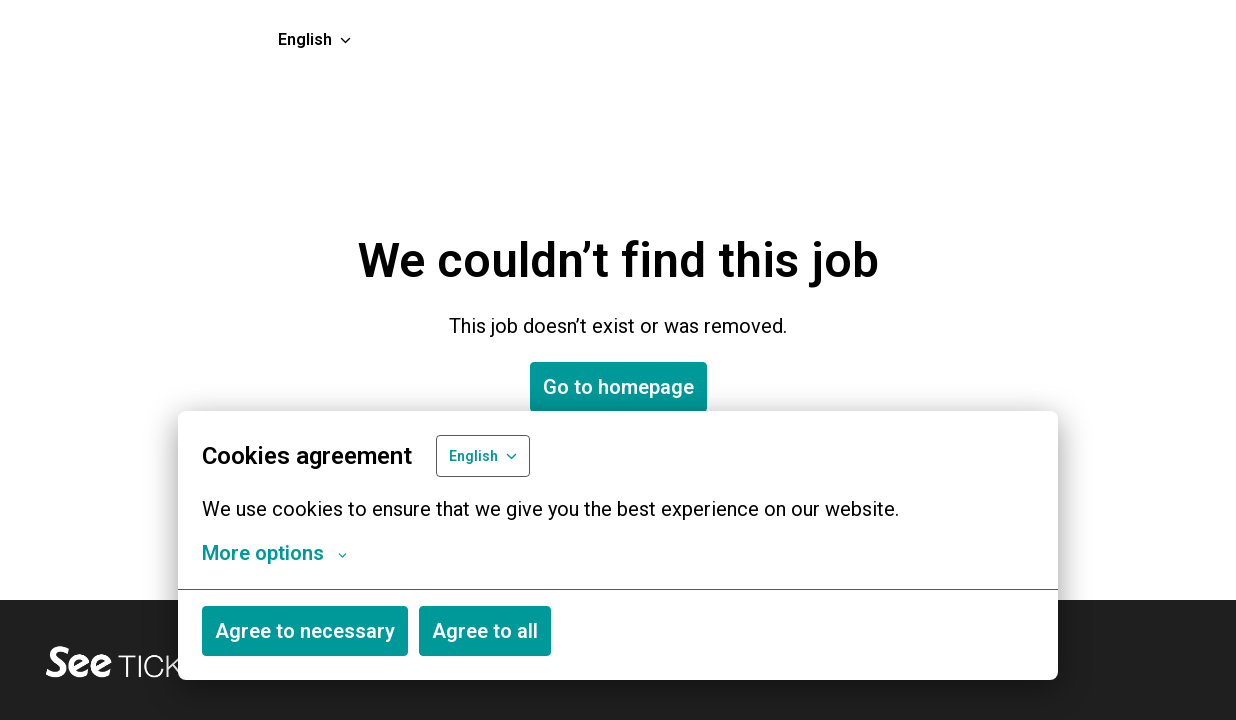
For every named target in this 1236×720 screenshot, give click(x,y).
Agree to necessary (305, 631)
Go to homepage (618, 387)
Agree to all (485, 631)
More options (274, 553)
